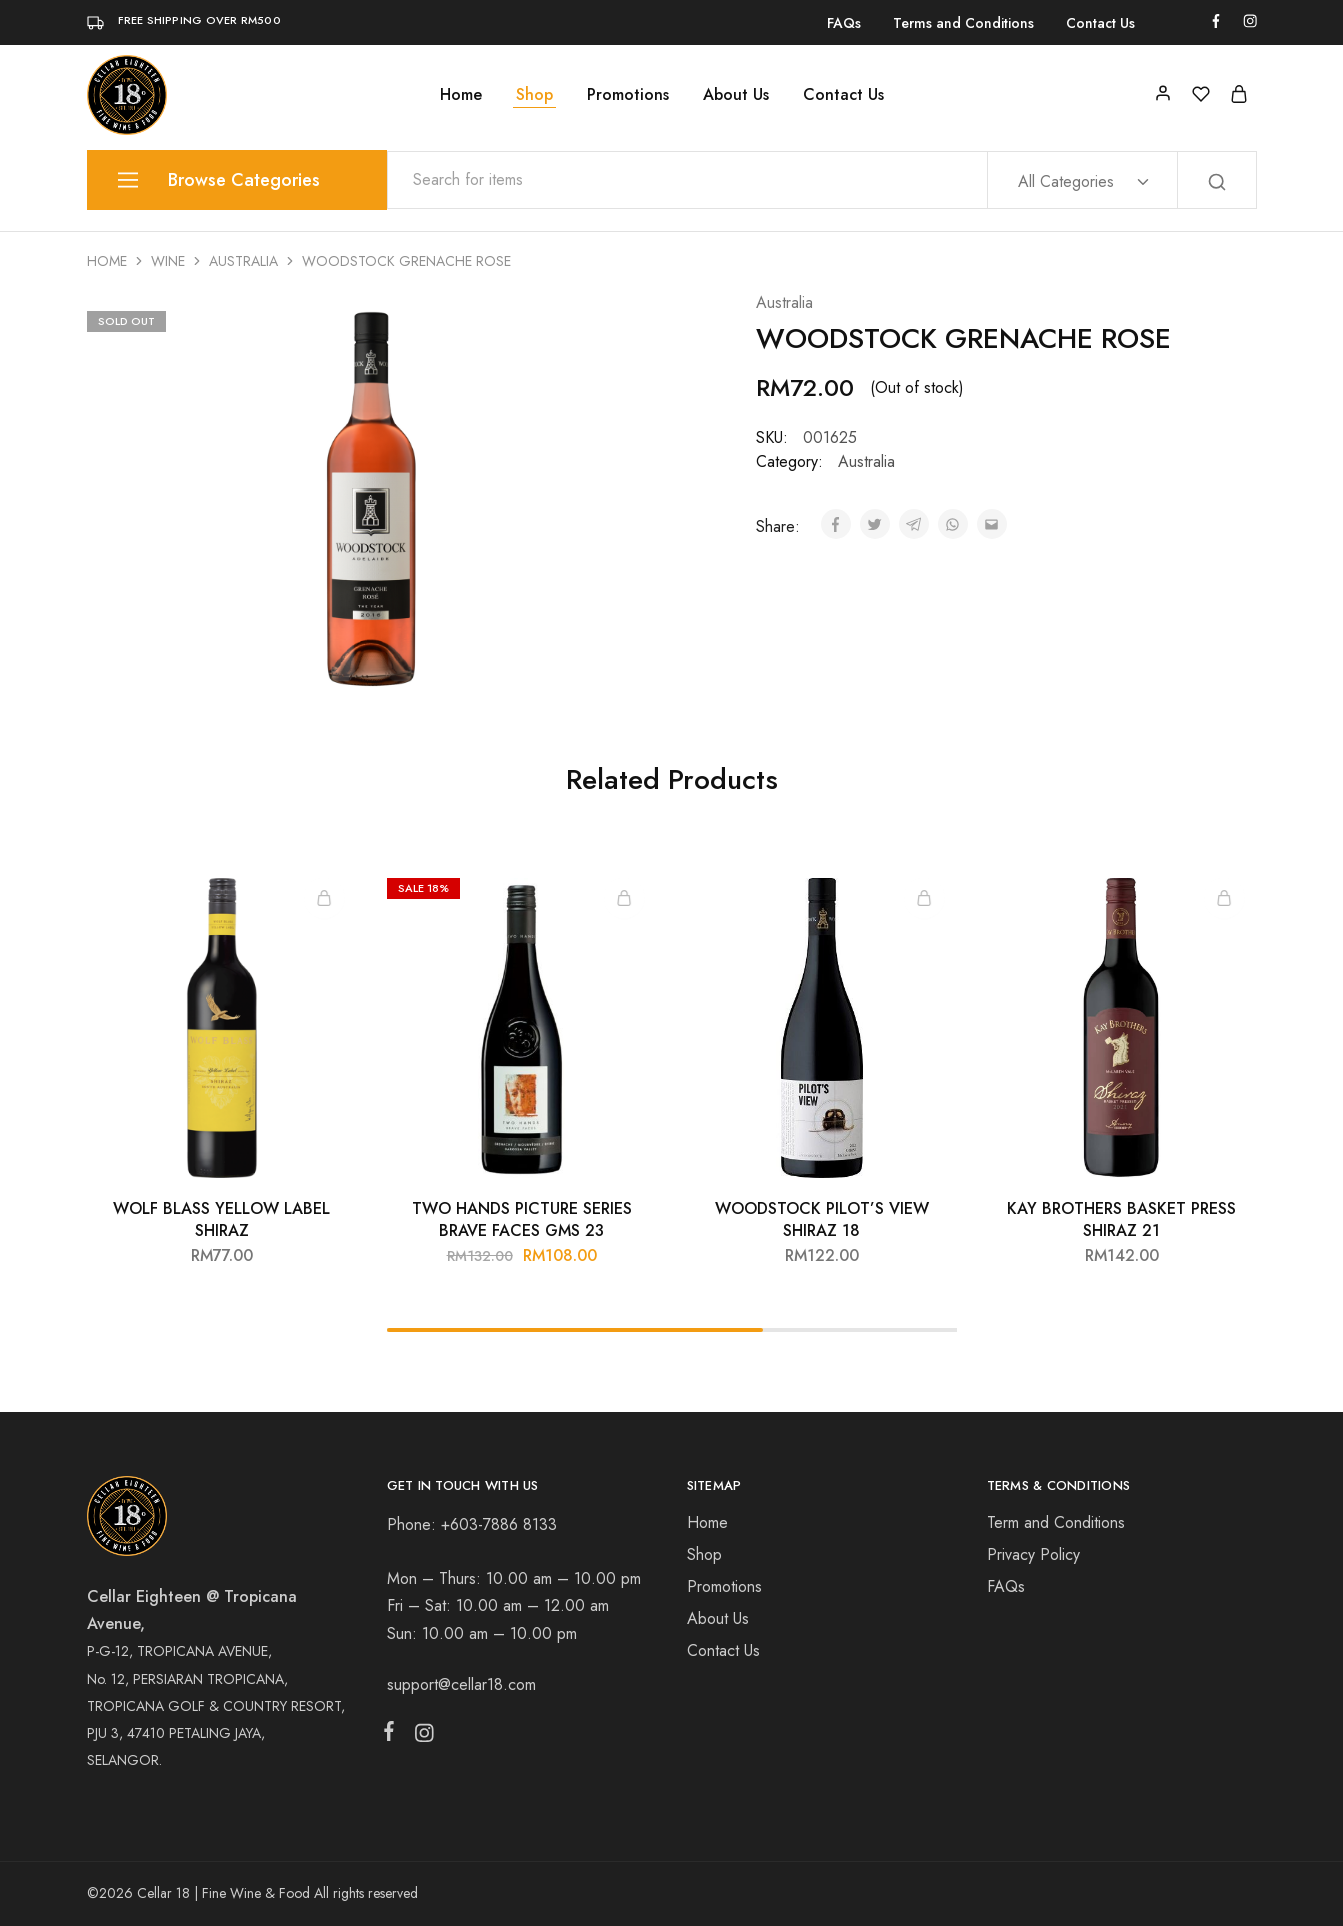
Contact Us (1100, 23)
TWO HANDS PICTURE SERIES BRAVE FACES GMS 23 (522, 1219)
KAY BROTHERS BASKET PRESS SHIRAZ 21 (1121, 1219)
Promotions (628, 95)
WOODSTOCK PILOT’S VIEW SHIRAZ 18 (822, 1219)
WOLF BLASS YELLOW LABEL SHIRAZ (221, 1219)
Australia (243, 261)
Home (461, 95)
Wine (168, 261)
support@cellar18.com (461, 1684)
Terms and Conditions (963, 23)
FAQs (844, 23)
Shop (534, 95)
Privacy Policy (1033, 1554)
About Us (736, 95)
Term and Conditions (1056, 1522)
